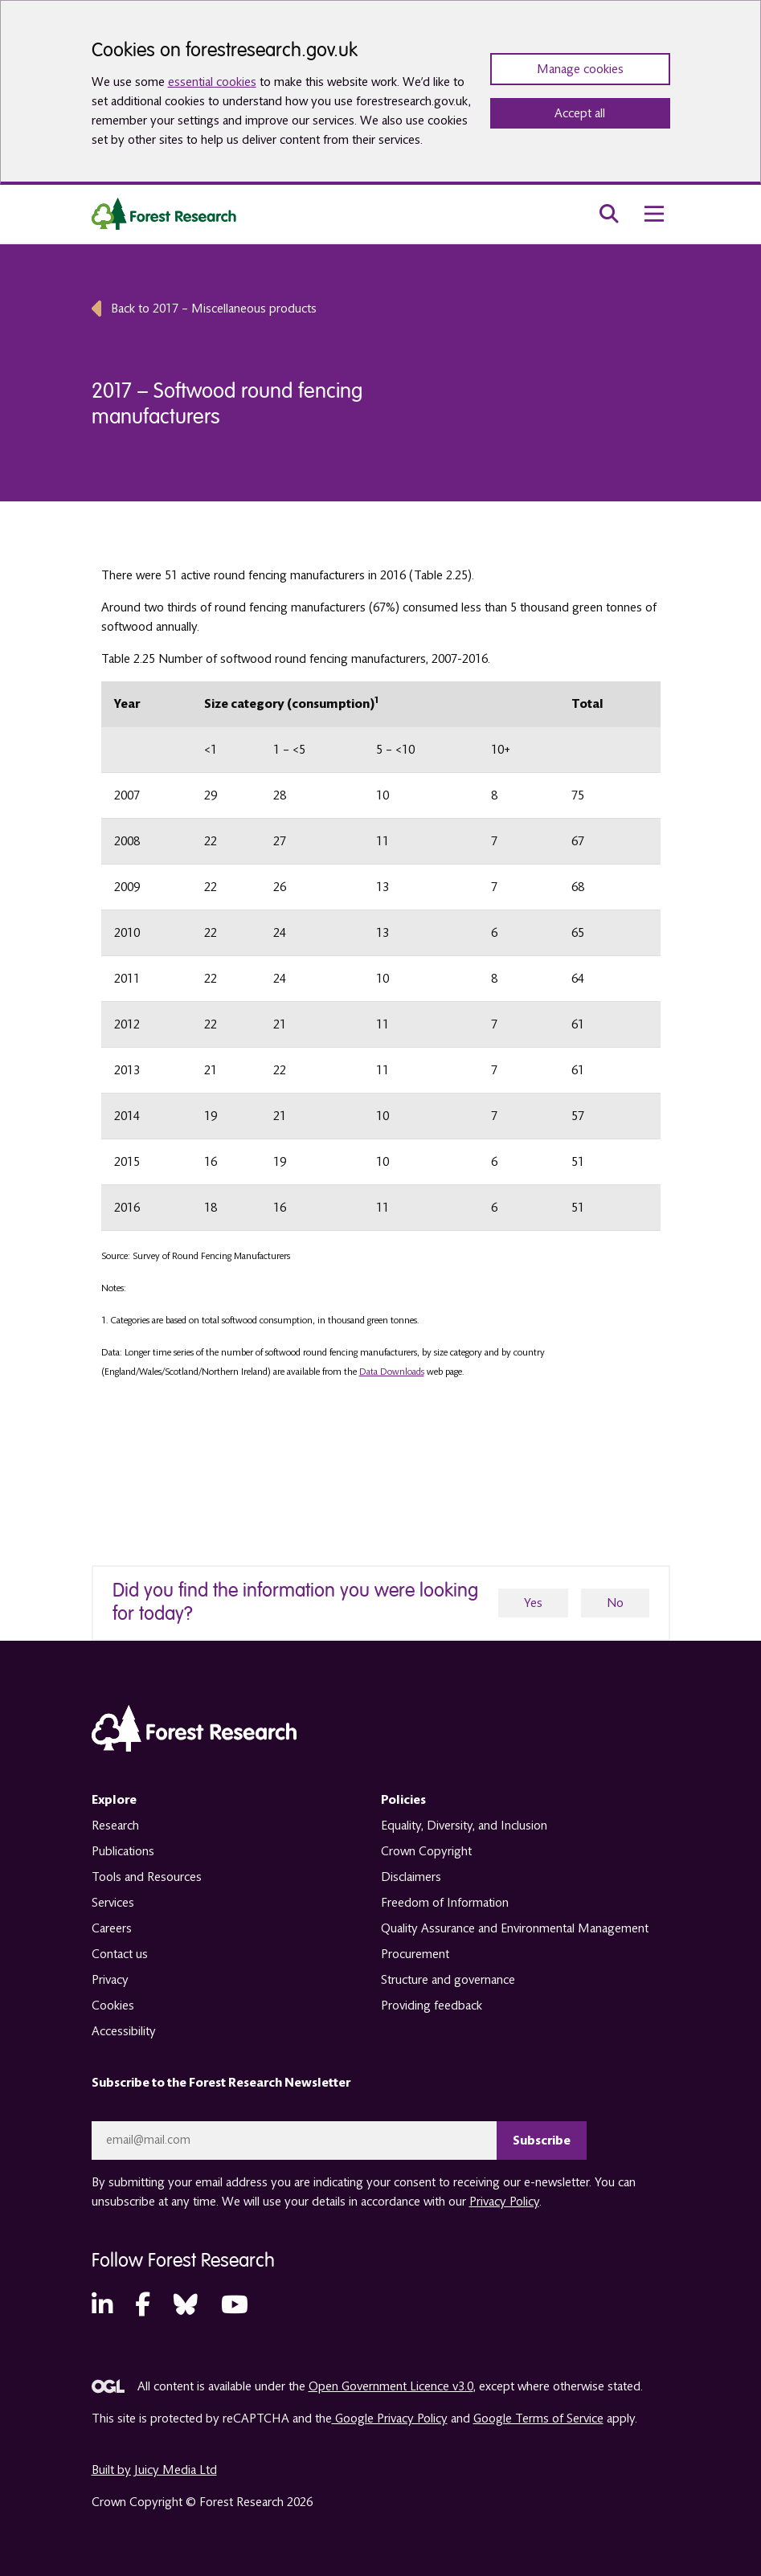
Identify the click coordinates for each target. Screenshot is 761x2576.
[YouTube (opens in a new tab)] (234, 2305)
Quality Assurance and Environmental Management (514, 1928)
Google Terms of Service (538, 2418)
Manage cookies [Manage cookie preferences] (580, 69)
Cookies (113, 2005)
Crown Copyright (426, 1851)
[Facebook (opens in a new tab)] (142, 2305)
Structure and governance (448, 1980)
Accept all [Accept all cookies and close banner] (579, 113)
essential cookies (212, 82)
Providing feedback (431, 2005)
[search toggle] (609, 213)
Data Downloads (391, 1372)
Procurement (415, 1954)
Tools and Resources (147, 1877)
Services (113, 1902)
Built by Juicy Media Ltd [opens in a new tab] (154, 2470)
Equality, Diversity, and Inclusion (464, 1825)
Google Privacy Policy (390, 2418)
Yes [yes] (533, 1603)
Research (115, 1825)
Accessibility (124, 2031)
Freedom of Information (445, 1902)
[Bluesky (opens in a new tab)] (186, 2305)
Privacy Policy (504, 2201)
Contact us (120, 1954)
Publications (123, 1851)
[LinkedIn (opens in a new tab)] (102, 2305)
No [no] (615, 1603)
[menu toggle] (654, 214)
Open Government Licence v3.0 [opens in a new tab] (391, 2386)
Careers (112, 1928)
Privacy (110, 1980)
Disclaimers (411, 1877)
